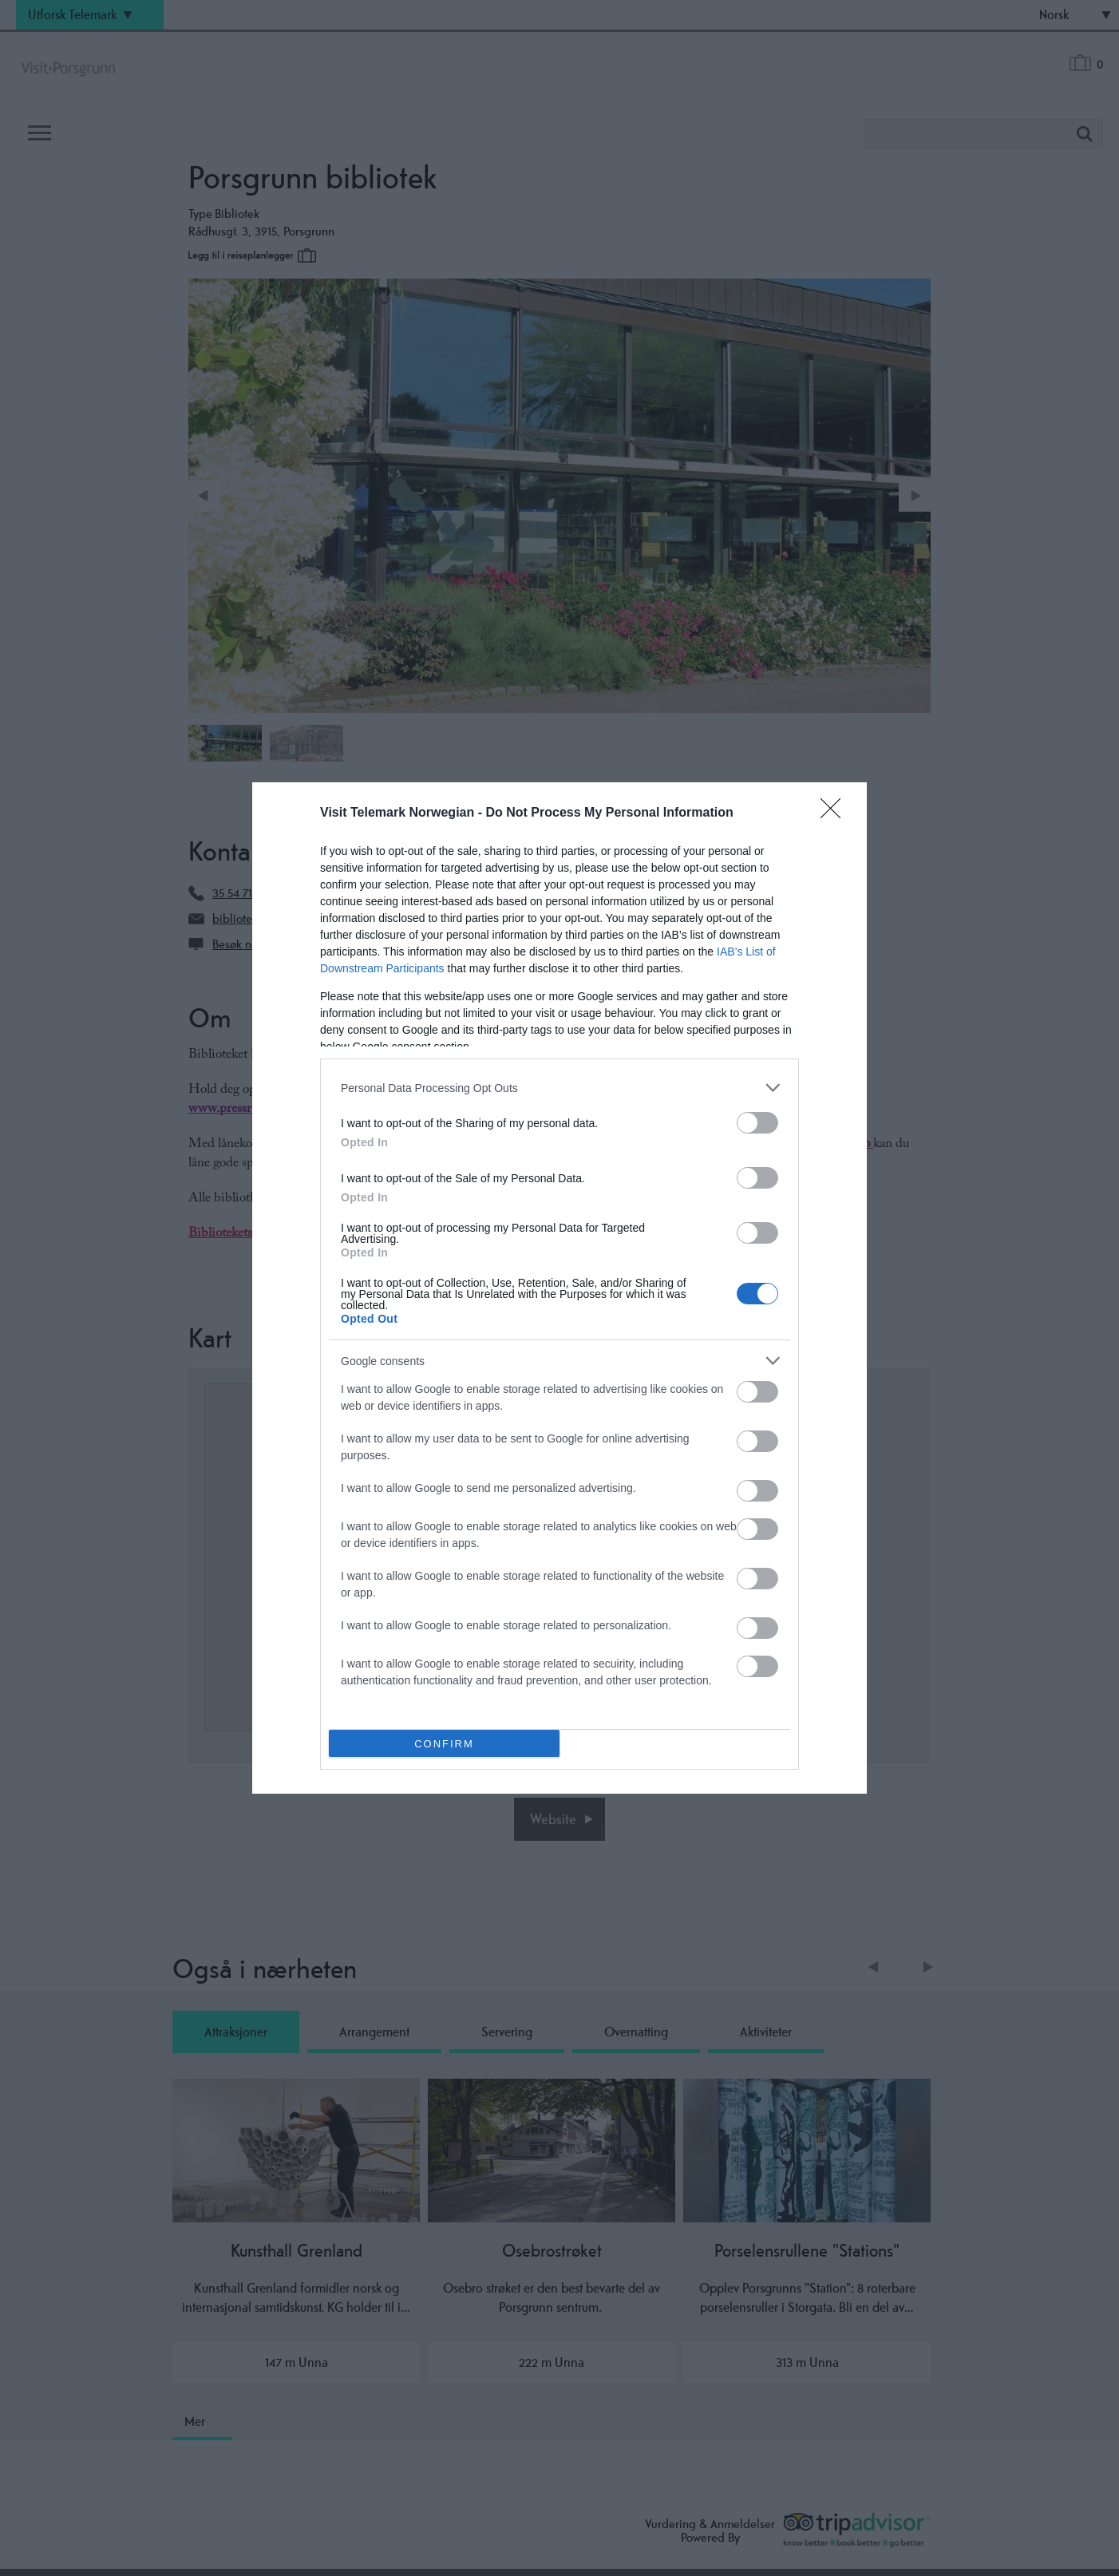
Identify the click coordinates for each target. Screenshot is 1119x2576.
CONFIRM (444, 1744)
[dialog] (559, 1288)
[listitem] (559, 1087)
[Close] (835, 813)
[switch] (757, 1123)
